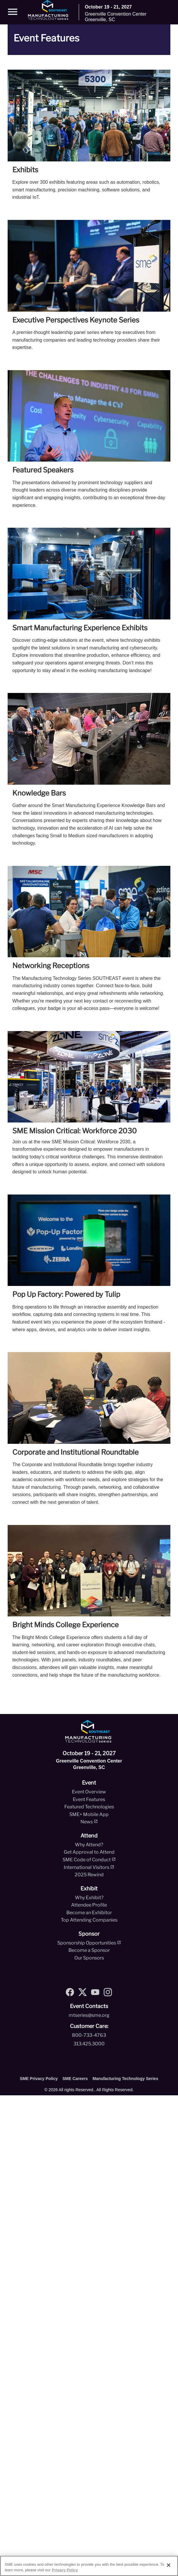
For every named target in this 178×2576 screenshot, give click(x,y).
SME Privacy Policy (39, 2078)
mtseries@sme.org (89, 2015)
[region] (89, 2566)
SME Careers (75, 2078)
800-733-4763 (89, 2035)
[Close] (168, 2565)
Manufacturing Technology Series (125, 2078)
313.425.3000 (89, 2044)
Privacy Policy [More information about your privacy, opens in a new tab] (65, 2570)
